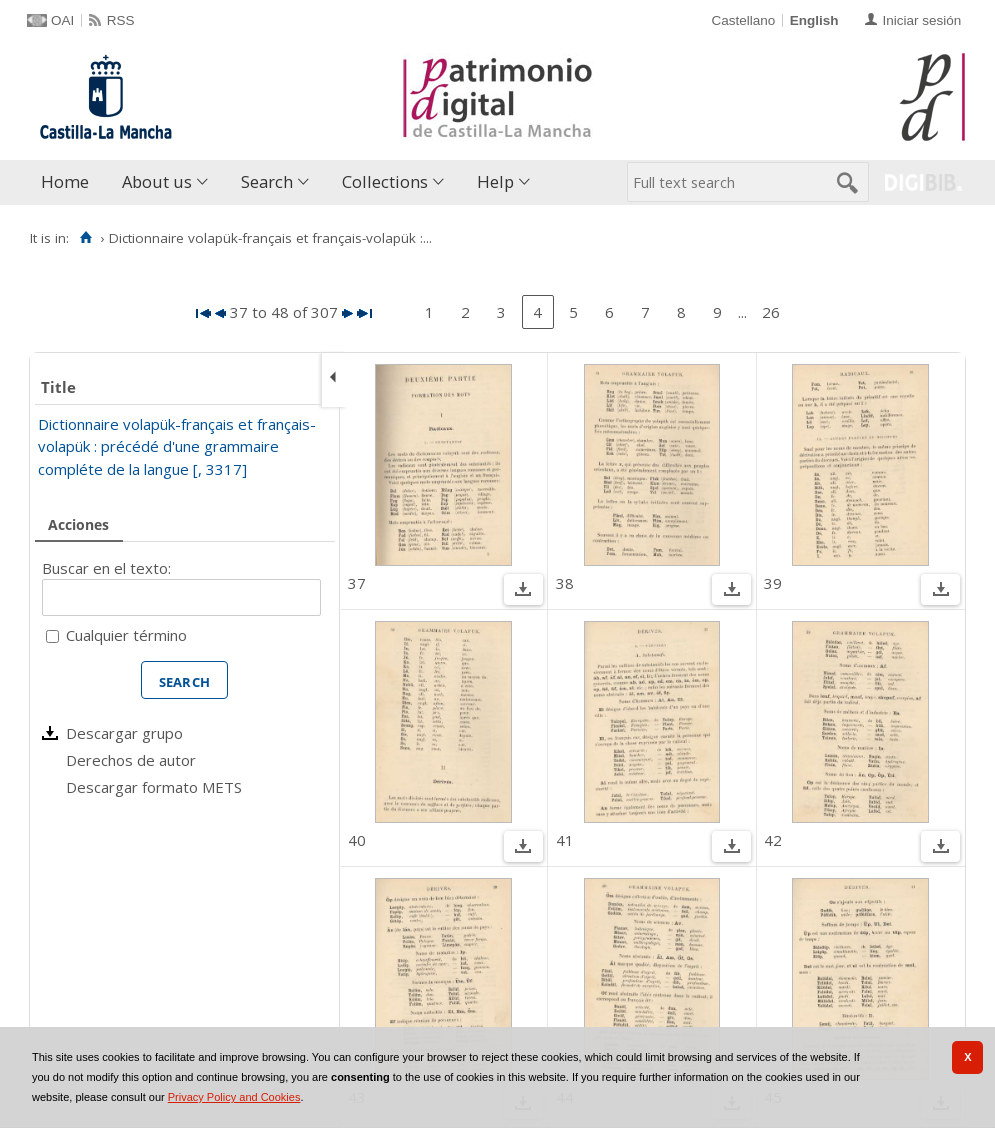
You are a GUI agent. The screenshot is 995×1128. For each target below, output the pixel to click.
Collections (385, 181)
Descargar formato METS (154, 787)
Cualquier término (126, 635)
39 (773, 583)
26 (771, 312)
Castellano (743, 20)
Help (495, 181)
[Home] (85, 238)
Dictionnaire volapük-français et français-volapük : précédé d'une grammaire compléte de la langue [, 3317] (177, 446)
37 (357, 583)
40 (357, 840)
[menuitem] (69, 182)
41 (565, 840)
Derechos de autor (131, 760)
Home (65, 181)
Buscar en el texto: (106, 568)
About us (157, 181)
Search (267, 181)
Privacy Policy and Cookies (234, 1097)
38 (565, 583)
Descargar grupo (124, 733)
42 (773, 840)
